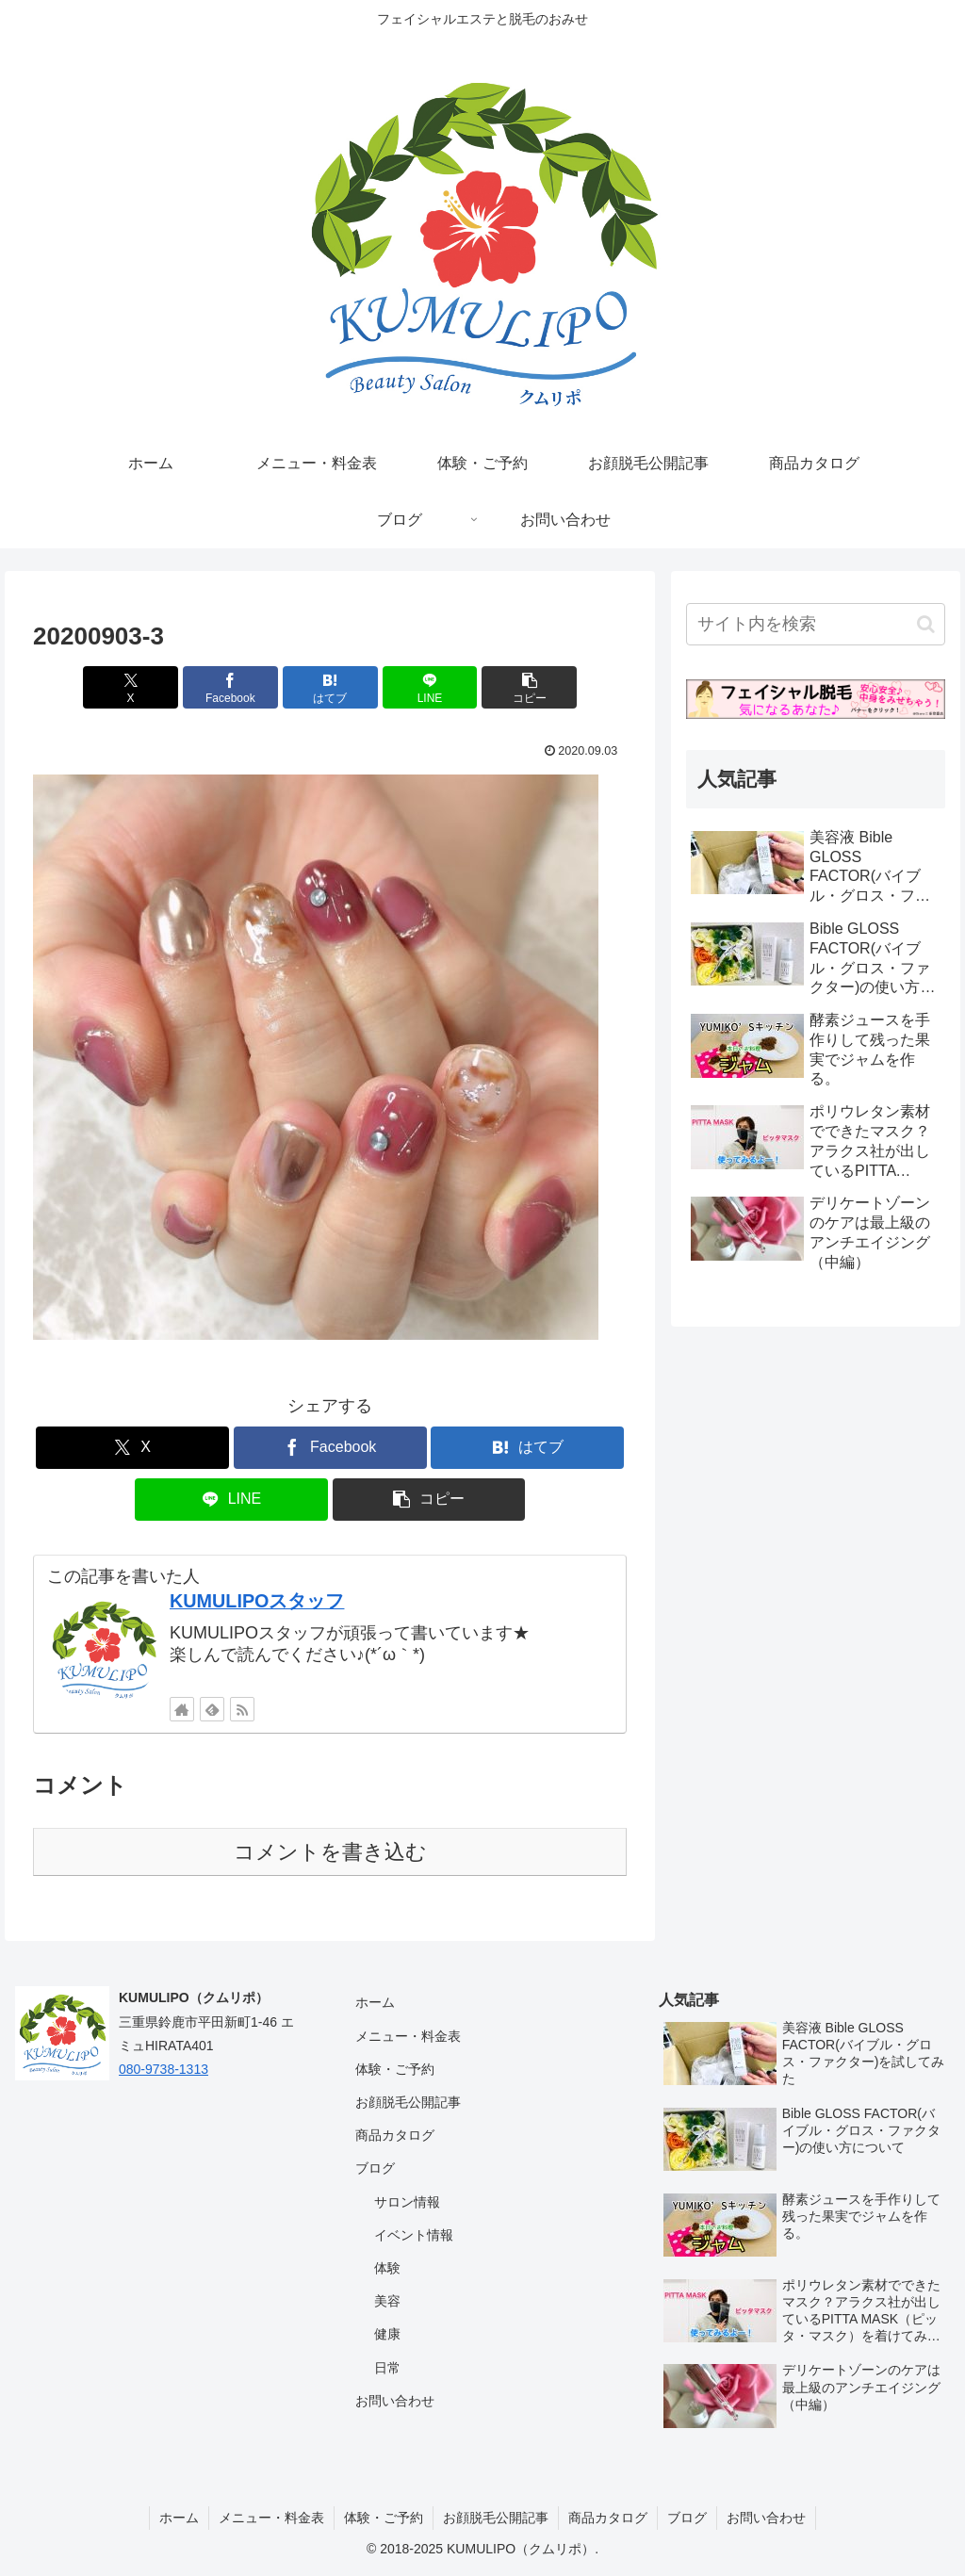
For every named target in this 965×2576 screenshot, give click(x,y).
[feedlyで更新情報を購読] (212, 1709)
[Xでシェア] (130, 687)
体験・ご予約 (394, 2069)
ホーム (375, 2002)
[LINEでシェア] (430, 687)
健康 (387, 2333)
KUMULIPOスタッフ (257, 1600)
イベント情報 (413, 2234)
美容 (387, 2300)
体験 (387, 2267)
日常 (387, 2367)
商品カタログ (394, 2135)
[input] (815, 624)
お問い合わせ (394, 2400)
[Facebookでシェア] (230, 687)
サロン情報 (407, 2201)
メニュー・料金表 (408, 2036)
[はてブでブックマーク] (330, 687)
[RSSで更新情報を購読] (242, 1709)
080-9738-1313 (163, 2069)
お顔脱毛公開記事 (408, 2102)
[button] (529, 687)
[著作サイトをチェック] (182, 1709)
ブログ (375, 2168)
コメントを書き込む (330, 1852)
